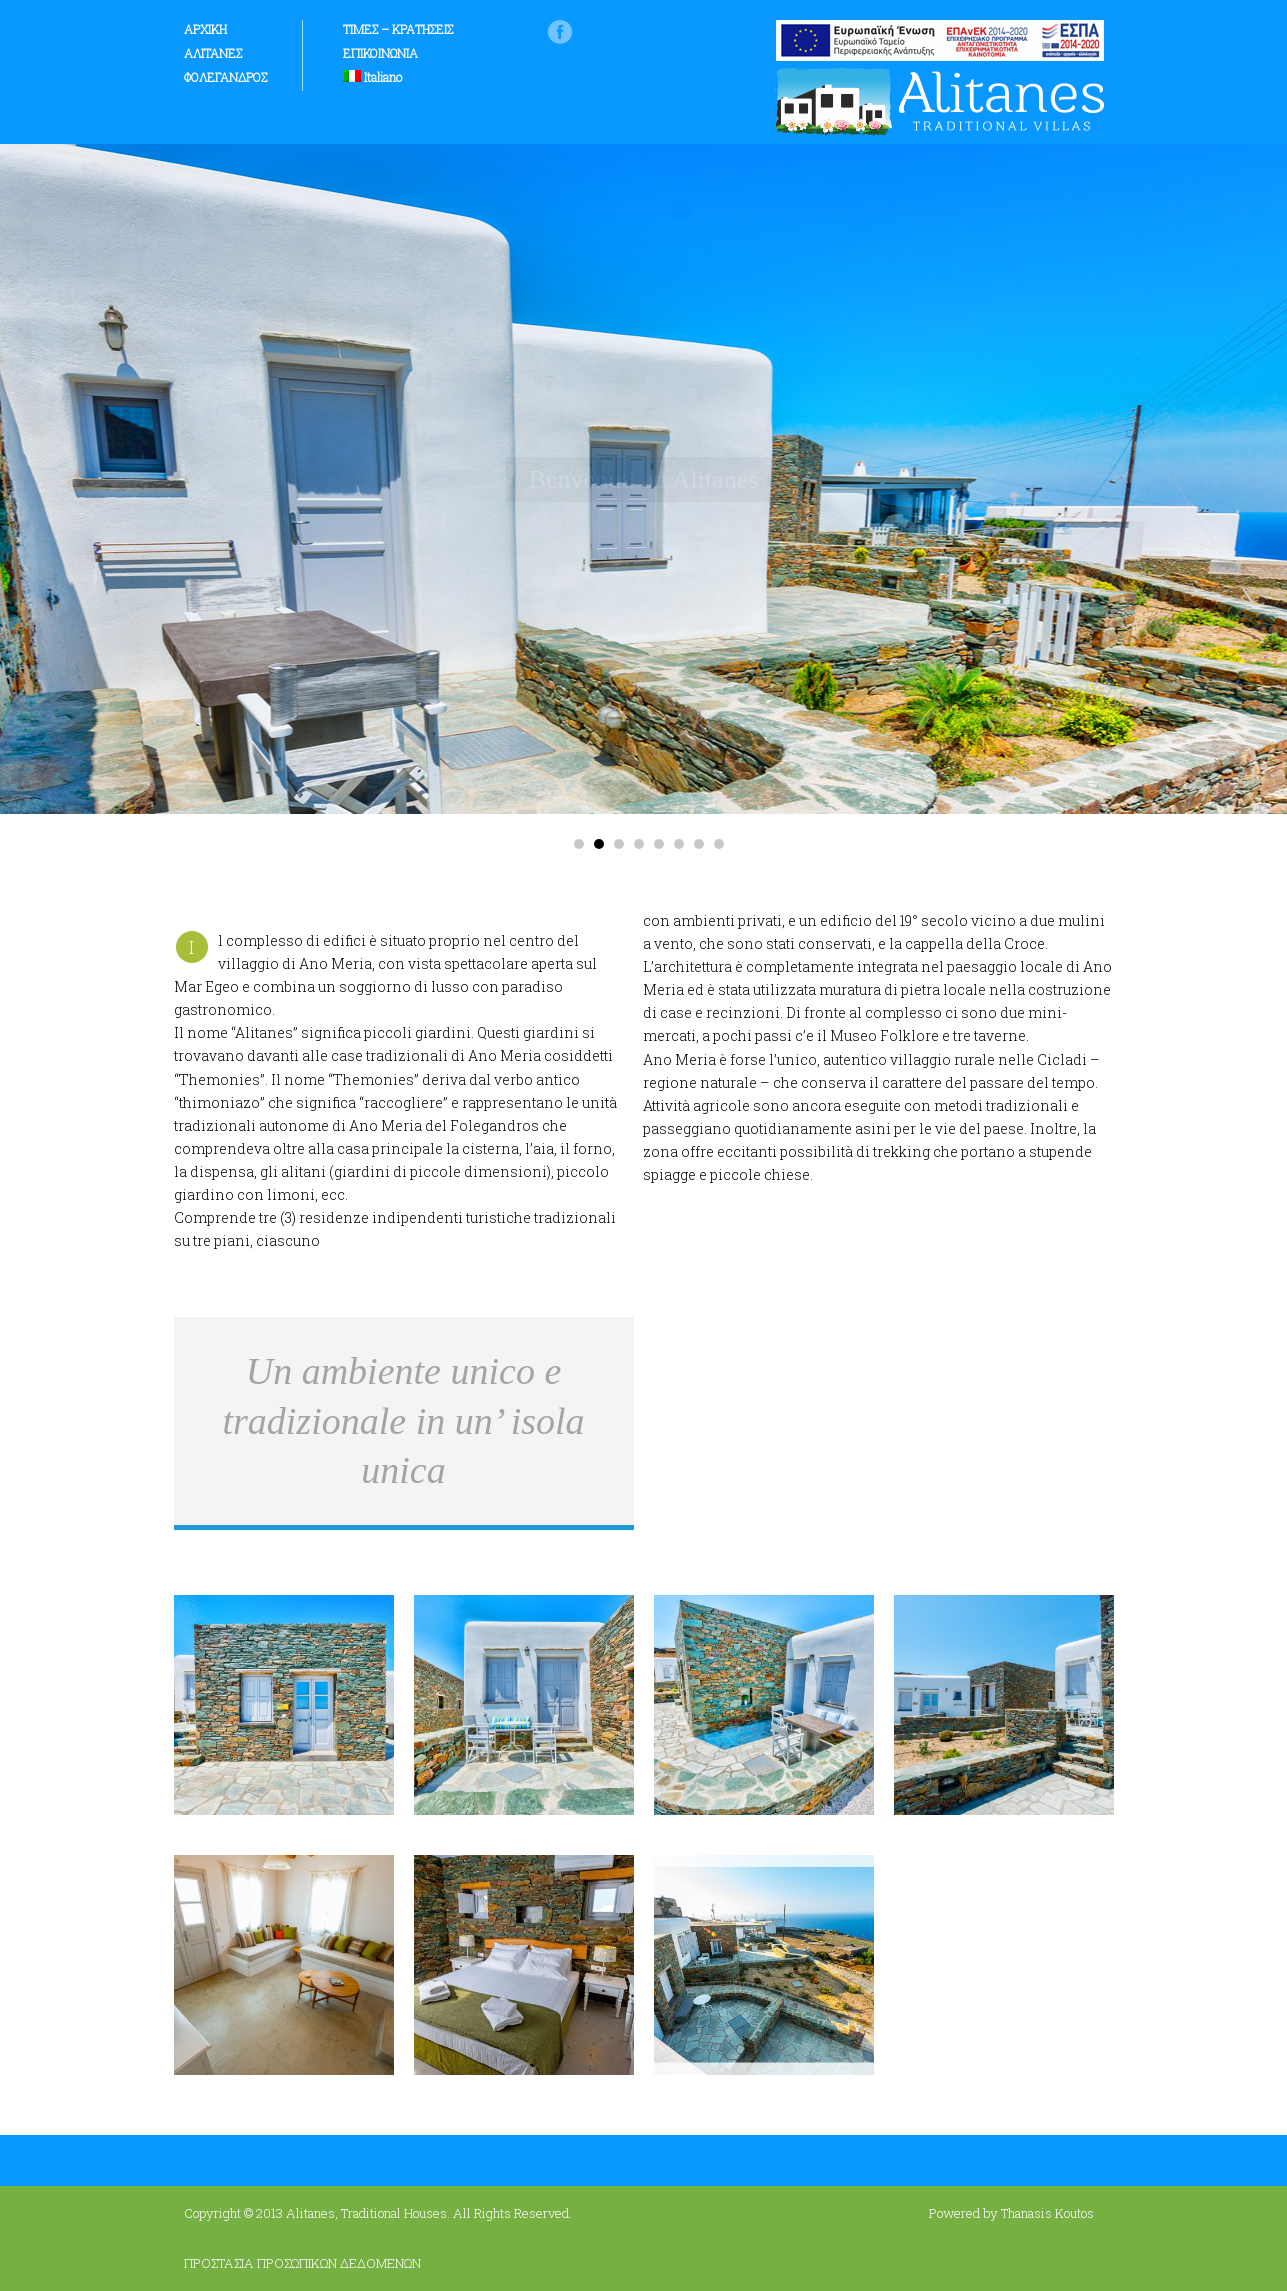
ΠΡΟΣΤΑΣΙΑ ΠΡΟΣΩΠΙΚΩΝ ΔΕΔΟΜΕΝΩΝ (302, 2263)
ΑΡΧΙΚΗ (205, 29)
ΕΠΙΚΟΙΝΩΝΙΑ (380, 53)
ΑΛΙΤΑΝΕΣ (213, 53)
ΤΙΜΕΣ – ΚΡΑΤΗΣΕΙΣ (398, 29)
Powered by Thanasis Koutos (1011, 2213)
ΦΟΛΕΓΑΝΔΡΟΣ (225, 77)
